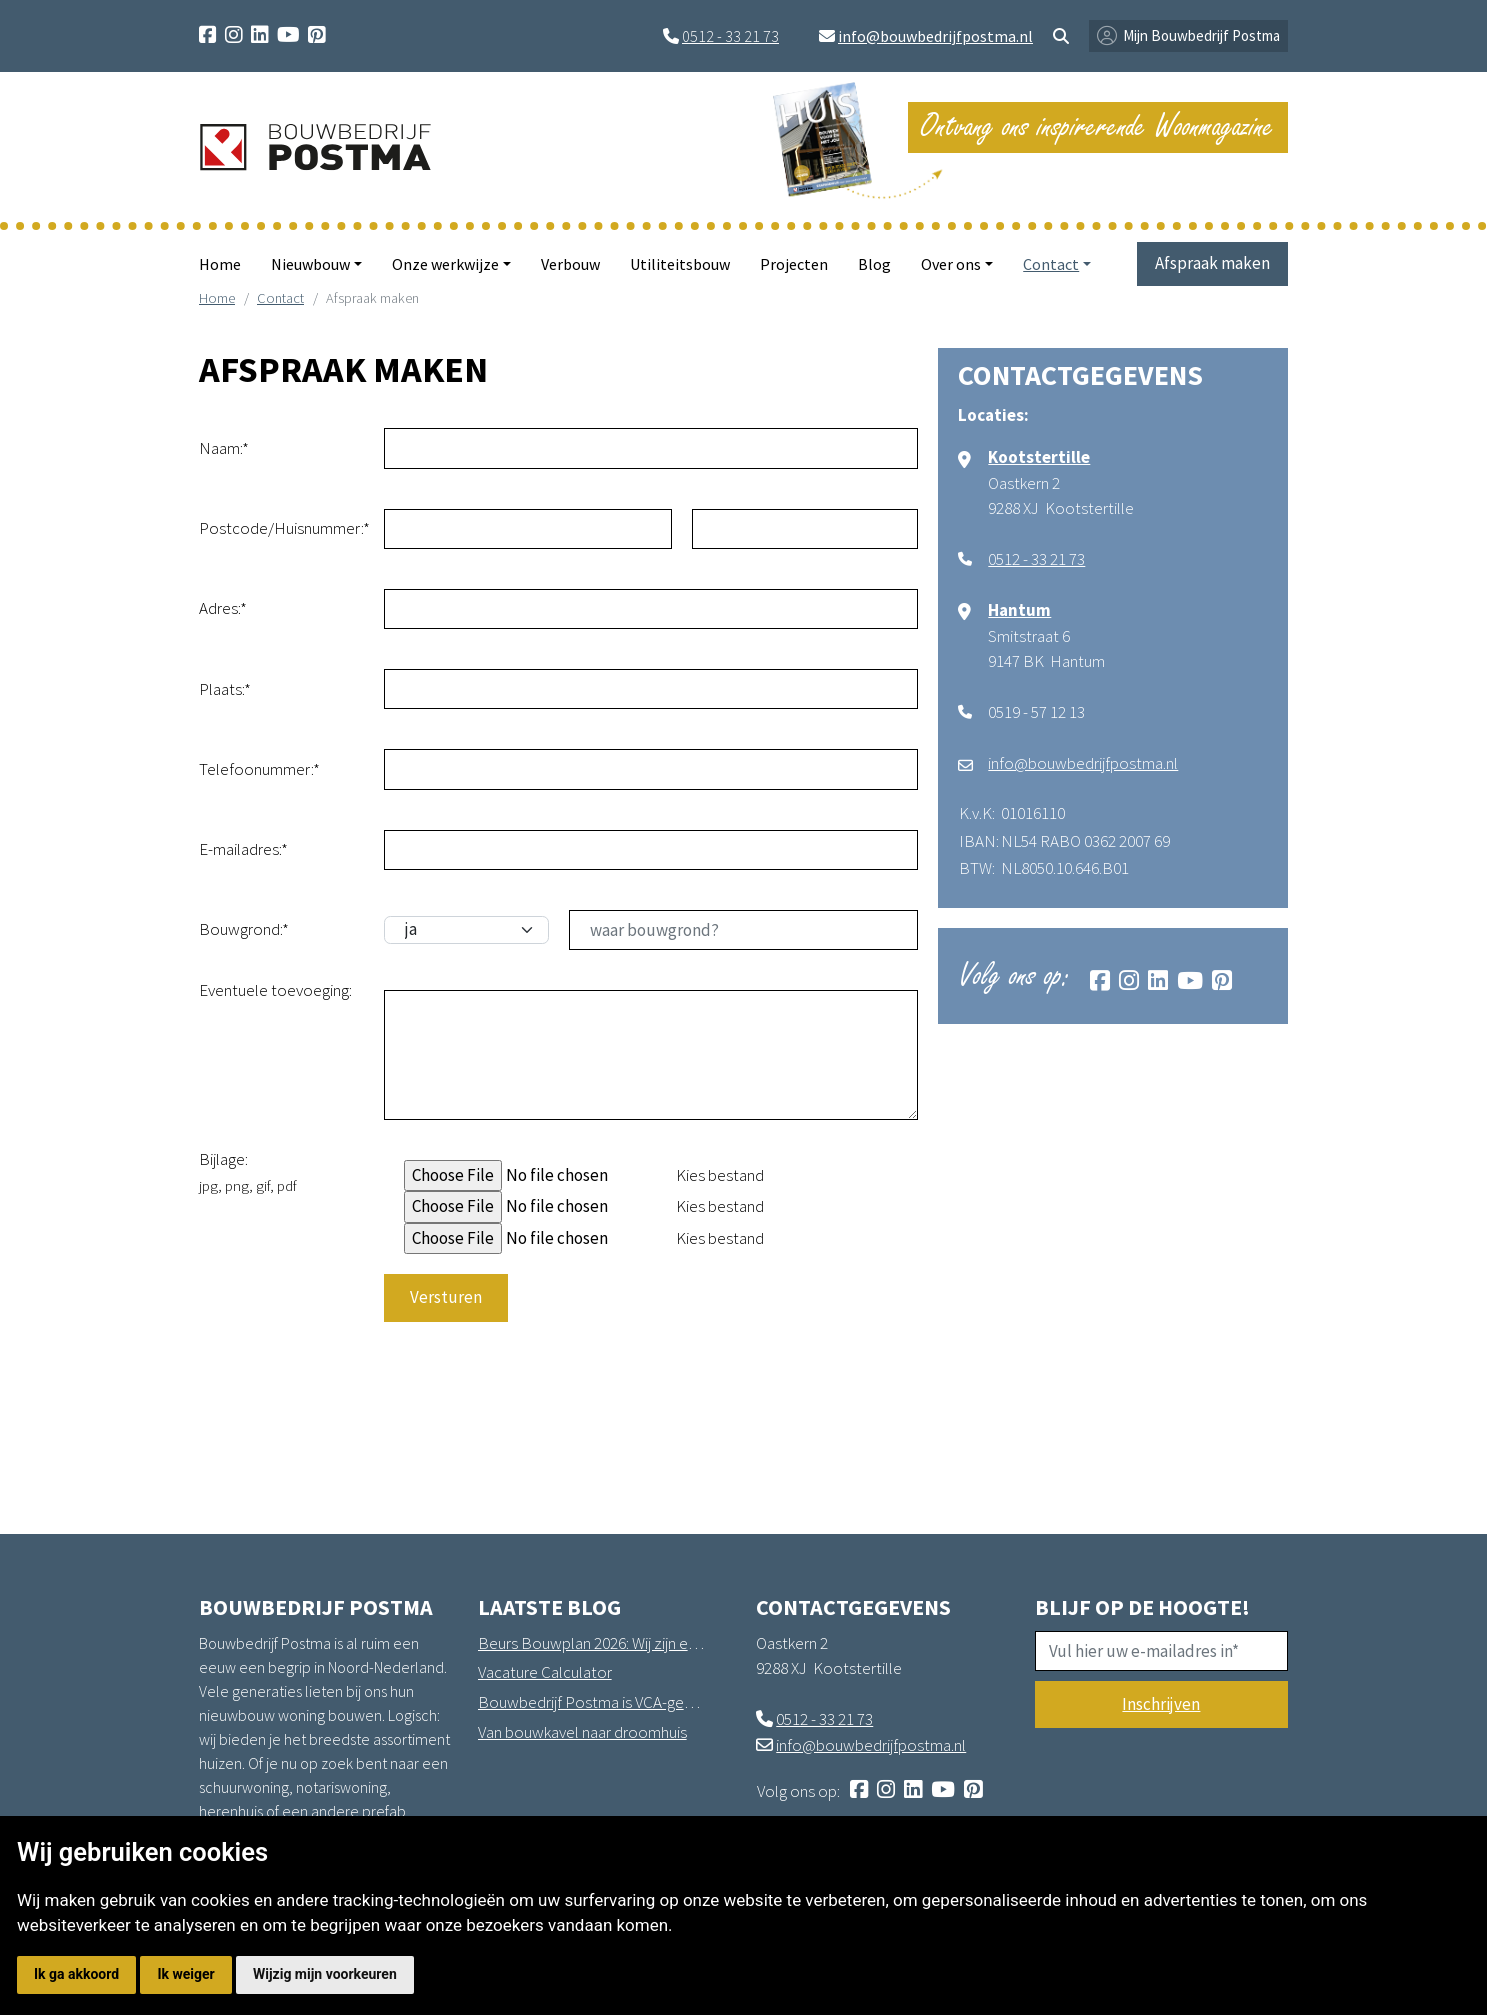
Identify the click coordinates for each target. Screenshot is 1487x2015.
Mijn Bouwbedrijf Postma (1201, 35)
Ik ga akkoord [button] (76, 1974)
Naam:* (224, 448)
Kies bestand (720, 1175)
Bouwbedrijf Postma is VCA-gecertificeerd (592, 1702)
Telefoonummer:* (259, 769)
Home (220, 264)
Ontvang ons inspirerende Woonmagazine (1097, 126)
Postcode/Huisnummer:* (284, 528)
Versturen (446, 1297)
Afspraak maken (1212, 263)
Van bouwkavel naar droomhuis (582, 1732)
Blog (874, 264)
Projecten (794, 264)
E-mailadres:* (243, 849)
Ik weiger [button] (185, 1974)
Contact (280, 298)
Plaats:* (225, 689)
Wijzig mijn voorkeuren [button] (325, 1974)
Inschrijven (1161, 1704)
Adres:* (223, 608)
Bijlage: (248, 1171)
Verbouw (570, 264)
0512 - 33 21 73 (730, 36)
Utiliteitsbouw (680, 264)
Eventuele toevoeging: (275, 990)
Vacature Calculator (545, 1672)
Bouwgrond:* (244, 929)
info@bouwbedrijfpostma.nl (935, 36)
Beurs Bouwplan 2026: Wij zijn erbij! (592, 1643)
